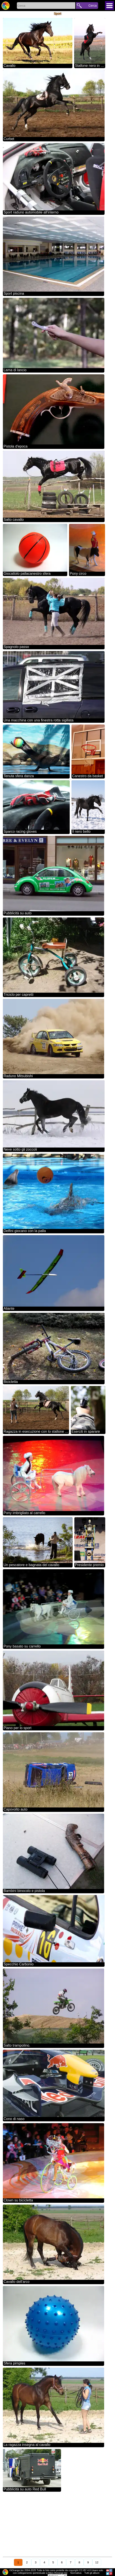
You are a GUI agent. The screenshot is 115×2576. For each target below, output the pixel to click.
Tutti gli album (91, 2573)
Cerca (92, 5)
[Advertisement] (57, 2524)
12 (96, 2562)
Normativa (75, 2573)
